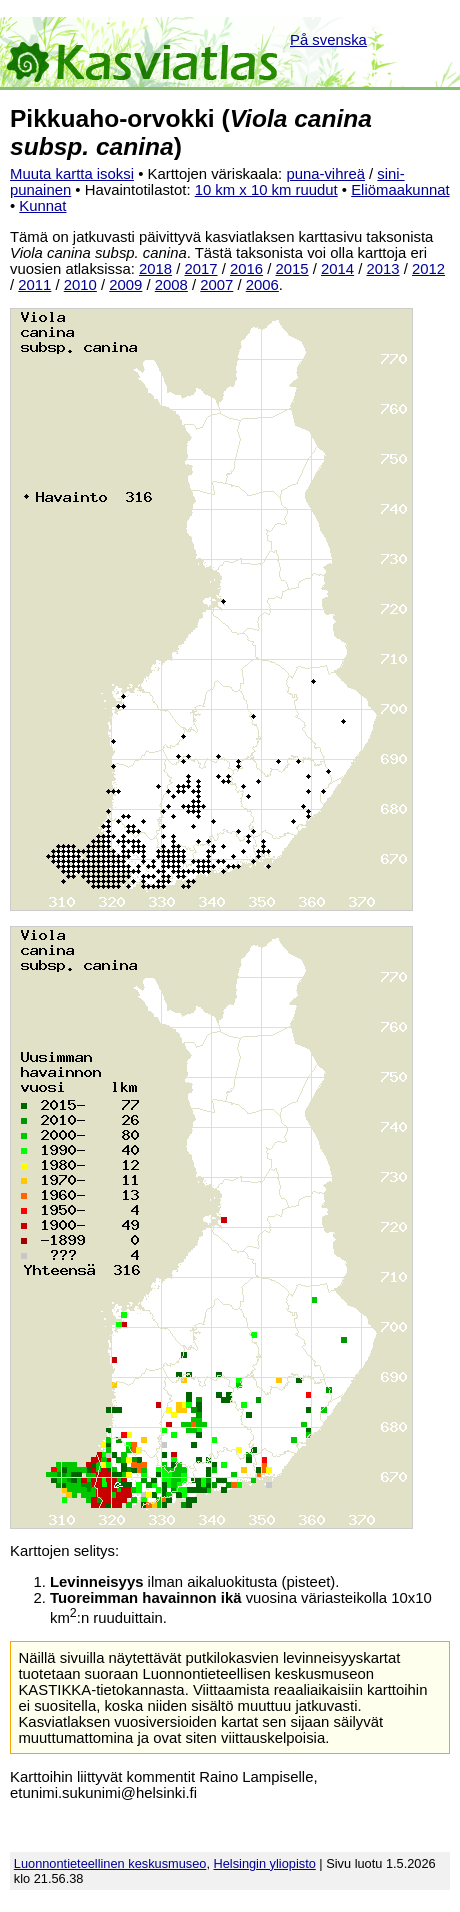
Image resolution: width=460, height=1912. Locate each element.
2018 (155, 269)
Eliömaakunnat (400, 190)
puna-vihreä (325, 174)
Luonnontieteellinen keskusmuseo (110, 1863)
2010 (80, 285)
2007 (216, 285)
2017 (200, 269)
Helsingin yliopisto (265, 1863)
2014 (337, 269)
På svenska (328, 40)
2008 (171, 285)
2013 (382, 269)
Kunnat (42, 206)
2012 (428, 269)
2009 (125, 285)
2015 (291, 269)
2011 (34, 285)
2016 (246, 269)
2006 (262, 285)
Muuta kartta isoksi (72, 174)
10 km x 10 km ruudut (266, 190)
